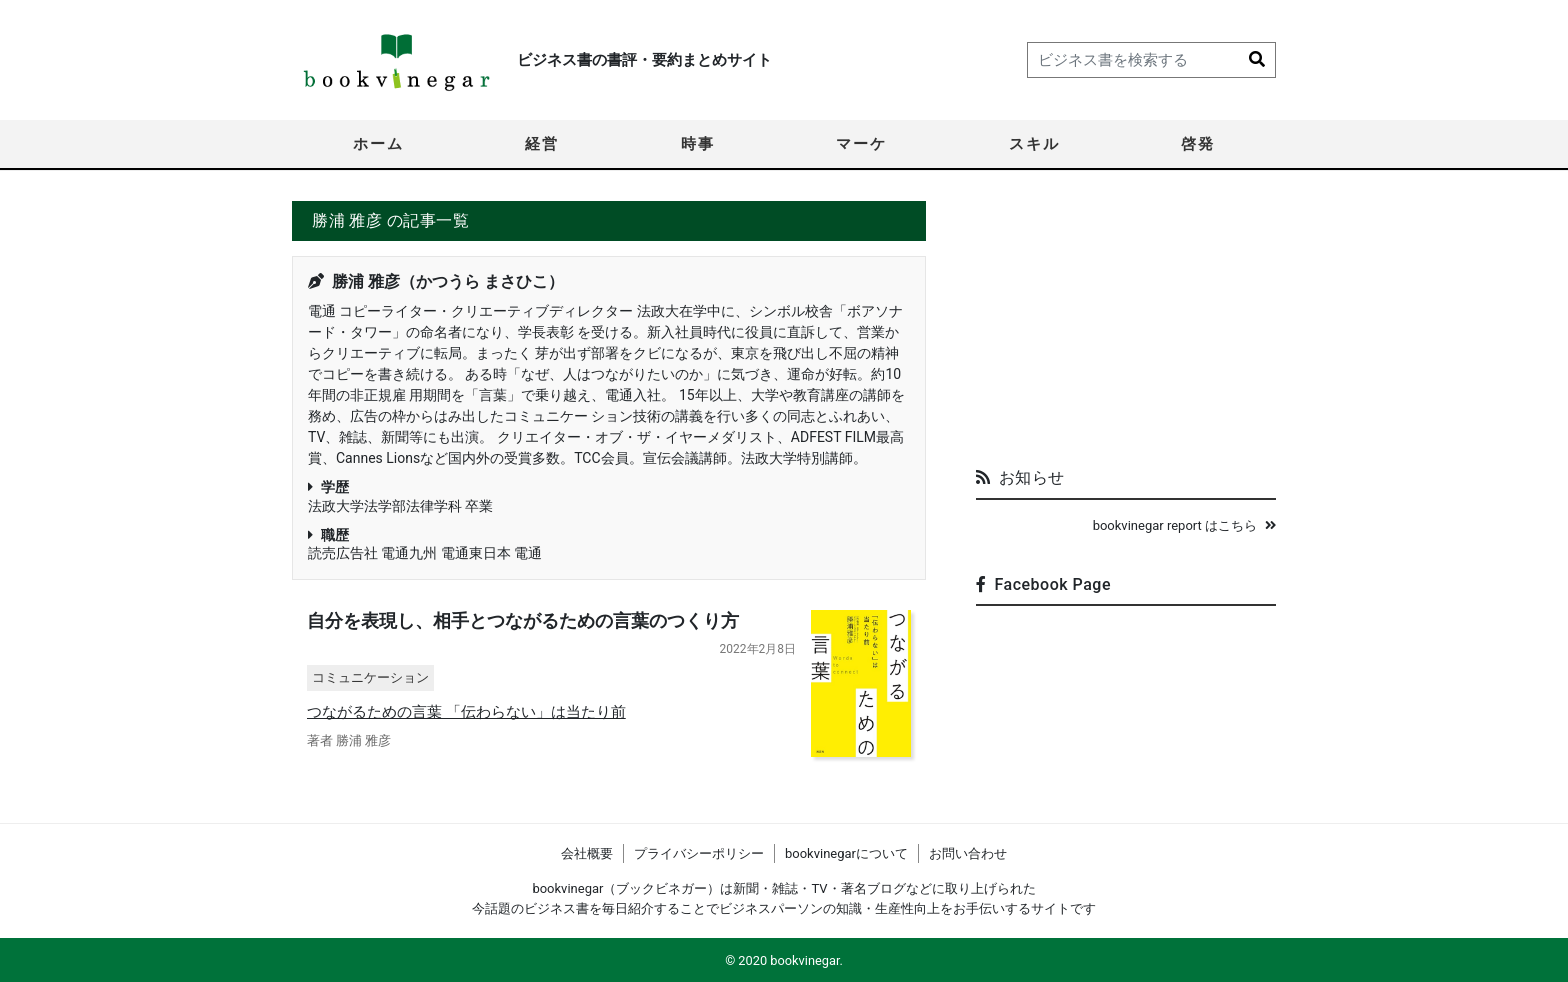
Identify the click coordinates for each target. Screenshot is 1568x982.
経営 (542, 144)
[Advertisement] (1126, 326)
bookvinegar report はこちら (1184, 525)
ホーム (378, 144)
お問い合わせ (968, 853)
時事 (698, 144)
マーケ (861, 144)
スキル (1034, 144)
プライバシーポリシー (699, 853)
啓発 (1198, 144)
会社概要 (587, 853)
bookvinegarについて (846, 853)
